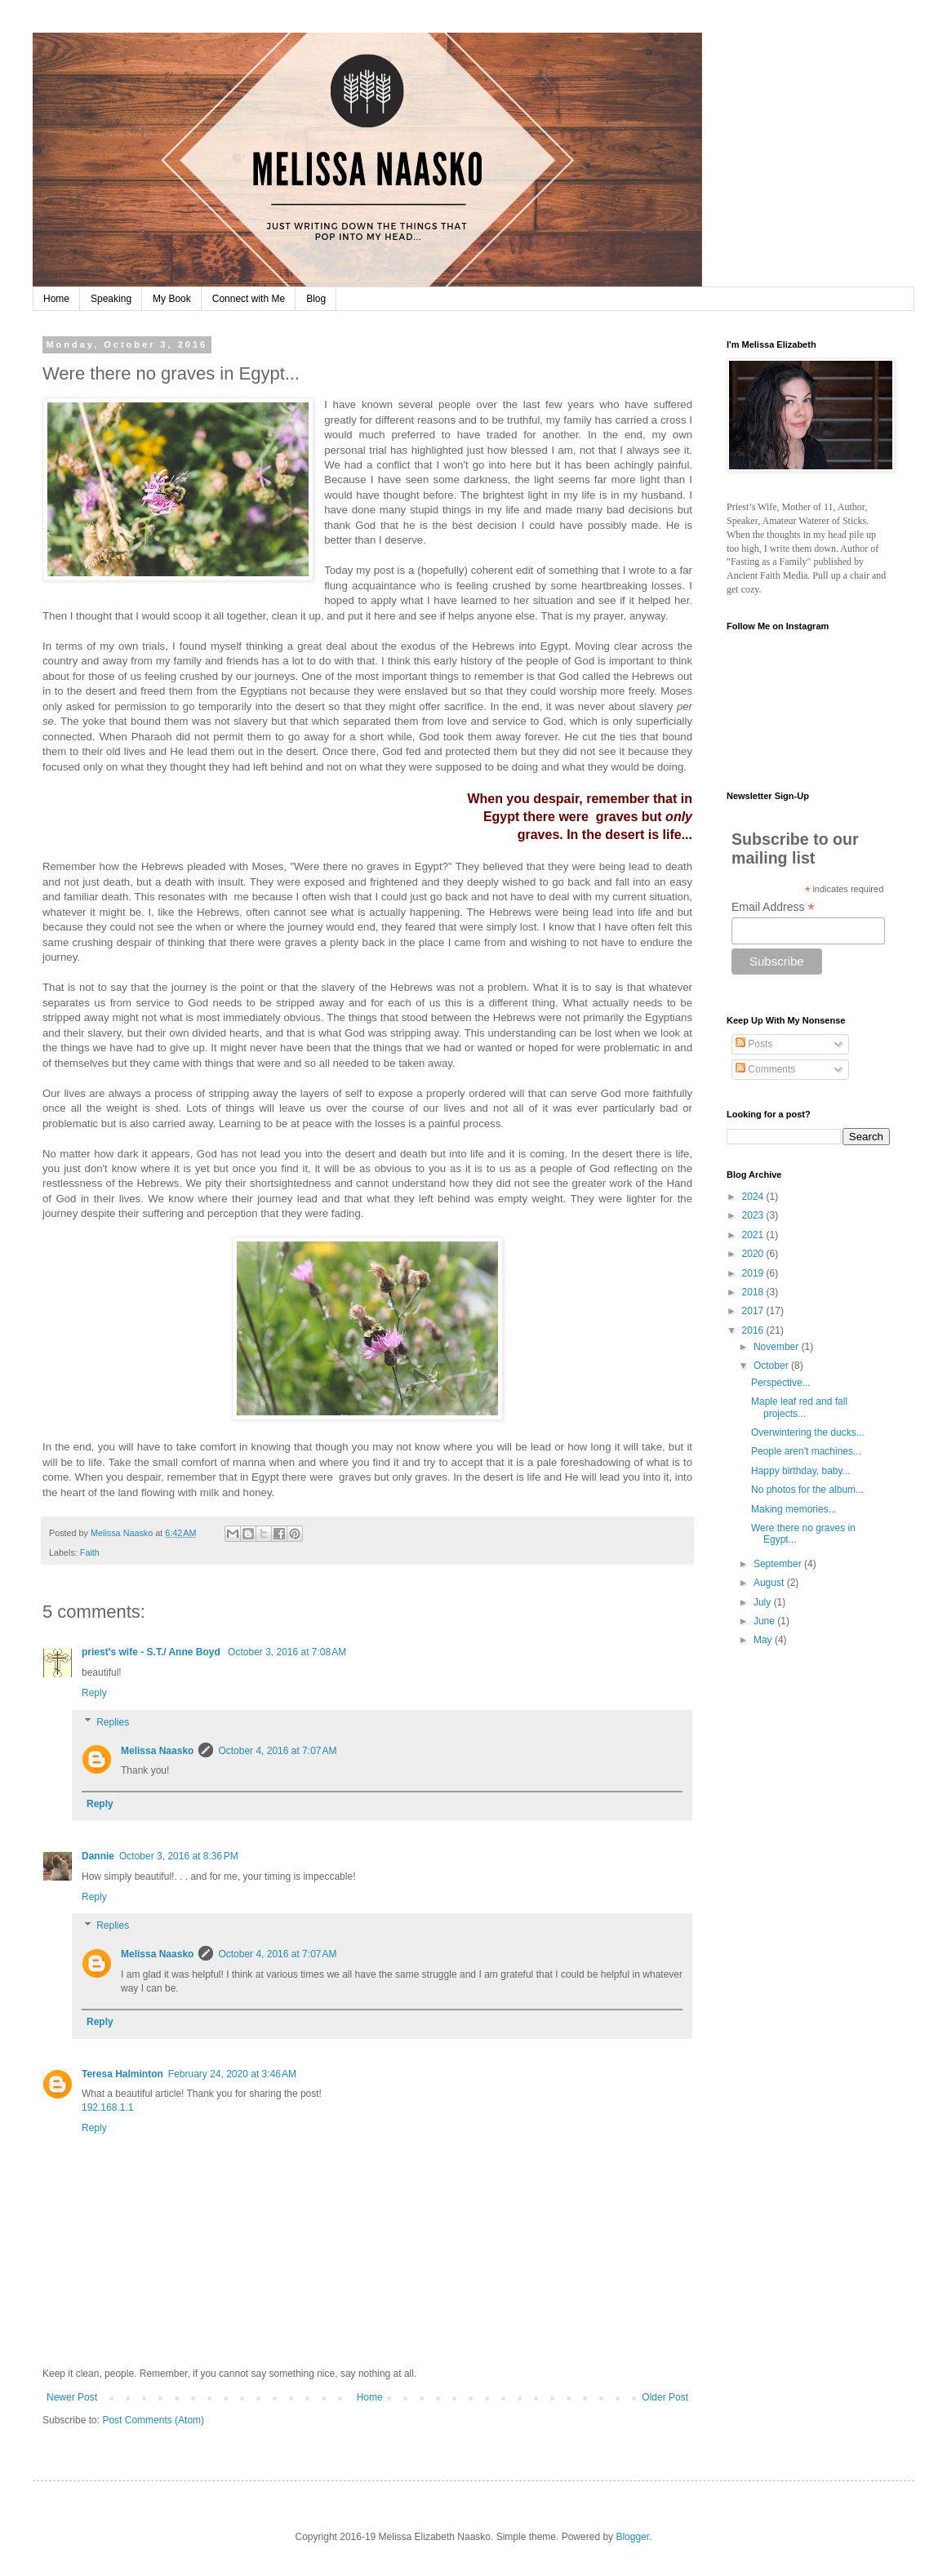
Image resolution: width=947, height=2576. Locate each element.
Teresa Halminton (122, 2074)
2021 (754, 1235)
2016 (754, 1330)
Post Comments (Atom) (153, 2420)
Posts (754, 1044)
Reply (94, 1693)
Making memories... (794, 1509)
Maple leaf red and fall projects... (799, 1407)
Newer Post (72, 2397)
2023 (754, 1215)
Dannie (98, 1856)
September (779, 1564)
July (764, 1602)
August (770, 1582)
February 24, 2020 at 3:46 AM (232, 2074)
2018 (754, 1292)
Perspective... (781, 1382)
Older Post (665, 2397)
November (778, 1346)
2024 (754, 1196)
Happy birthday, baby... (801, 1471)
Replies (112, 1722)
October (772, 1365)
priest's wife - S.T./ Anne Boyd (152, 1652)
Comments (765, 1069)
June (765, 1621)
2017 (754, 1311)
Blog (316, 298)
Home (56, 298)
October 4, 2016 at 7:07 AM (277, 1751)
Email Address (773, 907)
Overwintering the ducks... (808, 1432)
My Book (172, 298)
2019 (754, 1273)
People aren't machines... (806, 1451)
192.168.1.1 (107, 2107)
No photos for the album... (807, 1489)
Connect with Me (248, 298)
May (764, 1640)
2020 (754, 1253)
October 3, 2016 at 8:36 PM (178, 1856)
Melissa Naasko (157, 1751)
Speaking (111, 298)
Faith (90, 1552)
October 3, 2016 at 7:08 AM (287, 1652)
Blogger (632, 2537)
